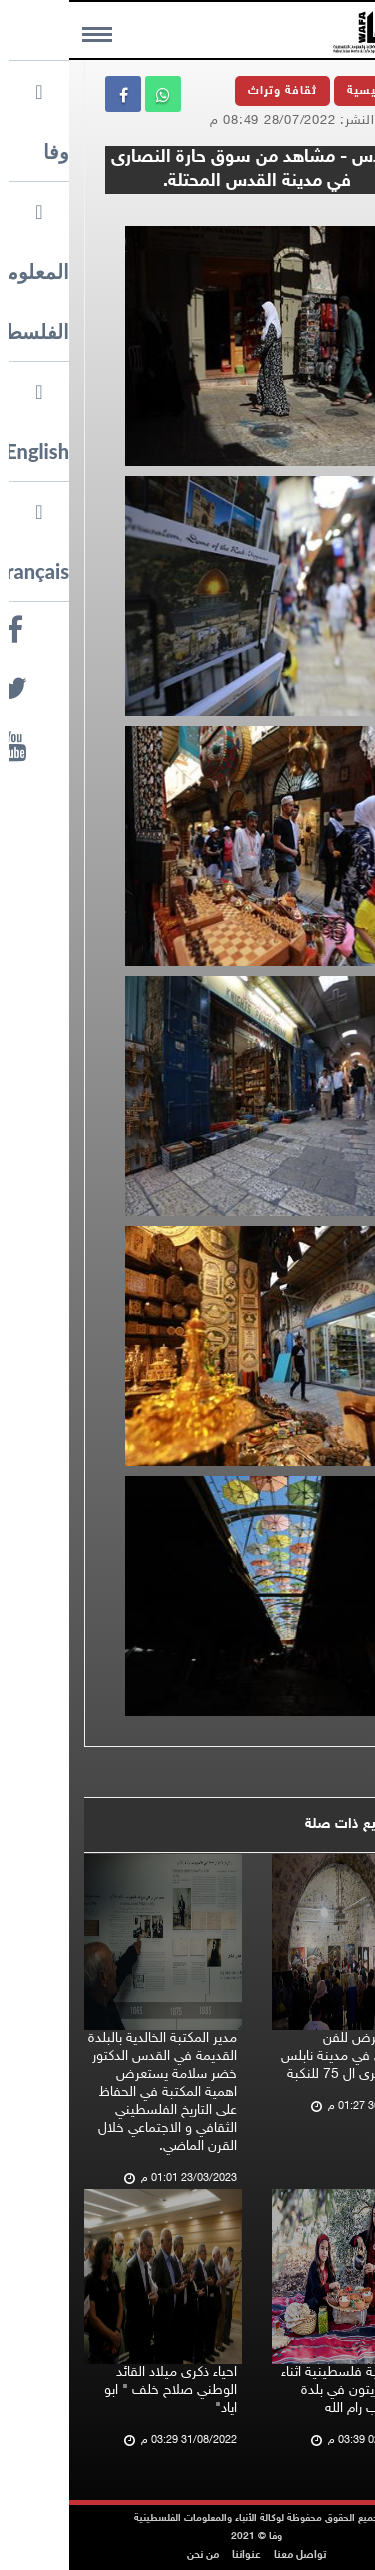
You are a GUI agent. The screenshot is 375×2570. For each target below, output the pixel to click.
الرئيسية (302, 91)
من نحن (134, 2555)
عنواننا (177, 2555)
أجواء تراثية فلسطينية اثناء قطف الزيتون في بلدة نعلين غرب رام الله (283, 2390)
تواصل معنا (231, 2555)
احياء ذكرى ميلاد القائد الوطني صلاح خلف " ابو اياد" (101, 2390)
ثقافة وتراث (213, 91)
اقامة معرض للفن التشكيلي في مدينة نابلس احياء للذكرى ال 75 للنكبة (283, 2056)
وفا (329, 213)
